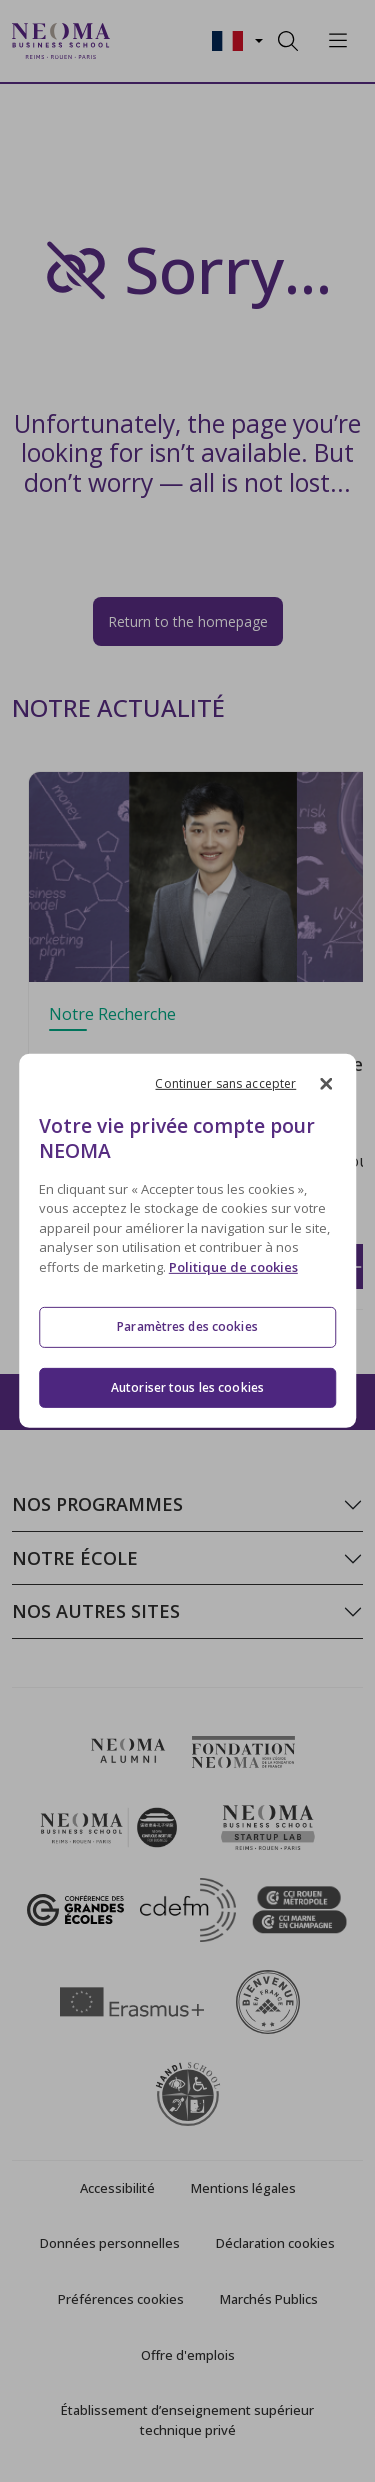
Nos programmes (97, 1504)
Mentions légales (243, 2188)
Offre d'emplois (188, 2355)
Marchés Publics (269, 2299)
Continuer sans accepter (225, 1083)
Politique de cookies (233, 1267)
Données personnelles (110, 2243)
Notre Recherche (112, 1014)
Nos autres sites (96, 1611)
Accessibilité (117, 2188)
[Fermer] (326, 1084)
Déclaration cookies (275, 2243)
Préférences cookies (121, 2299)
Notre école (75, 1558)
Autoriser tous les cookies (187, 1387)
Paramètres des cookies (187, 1326)
